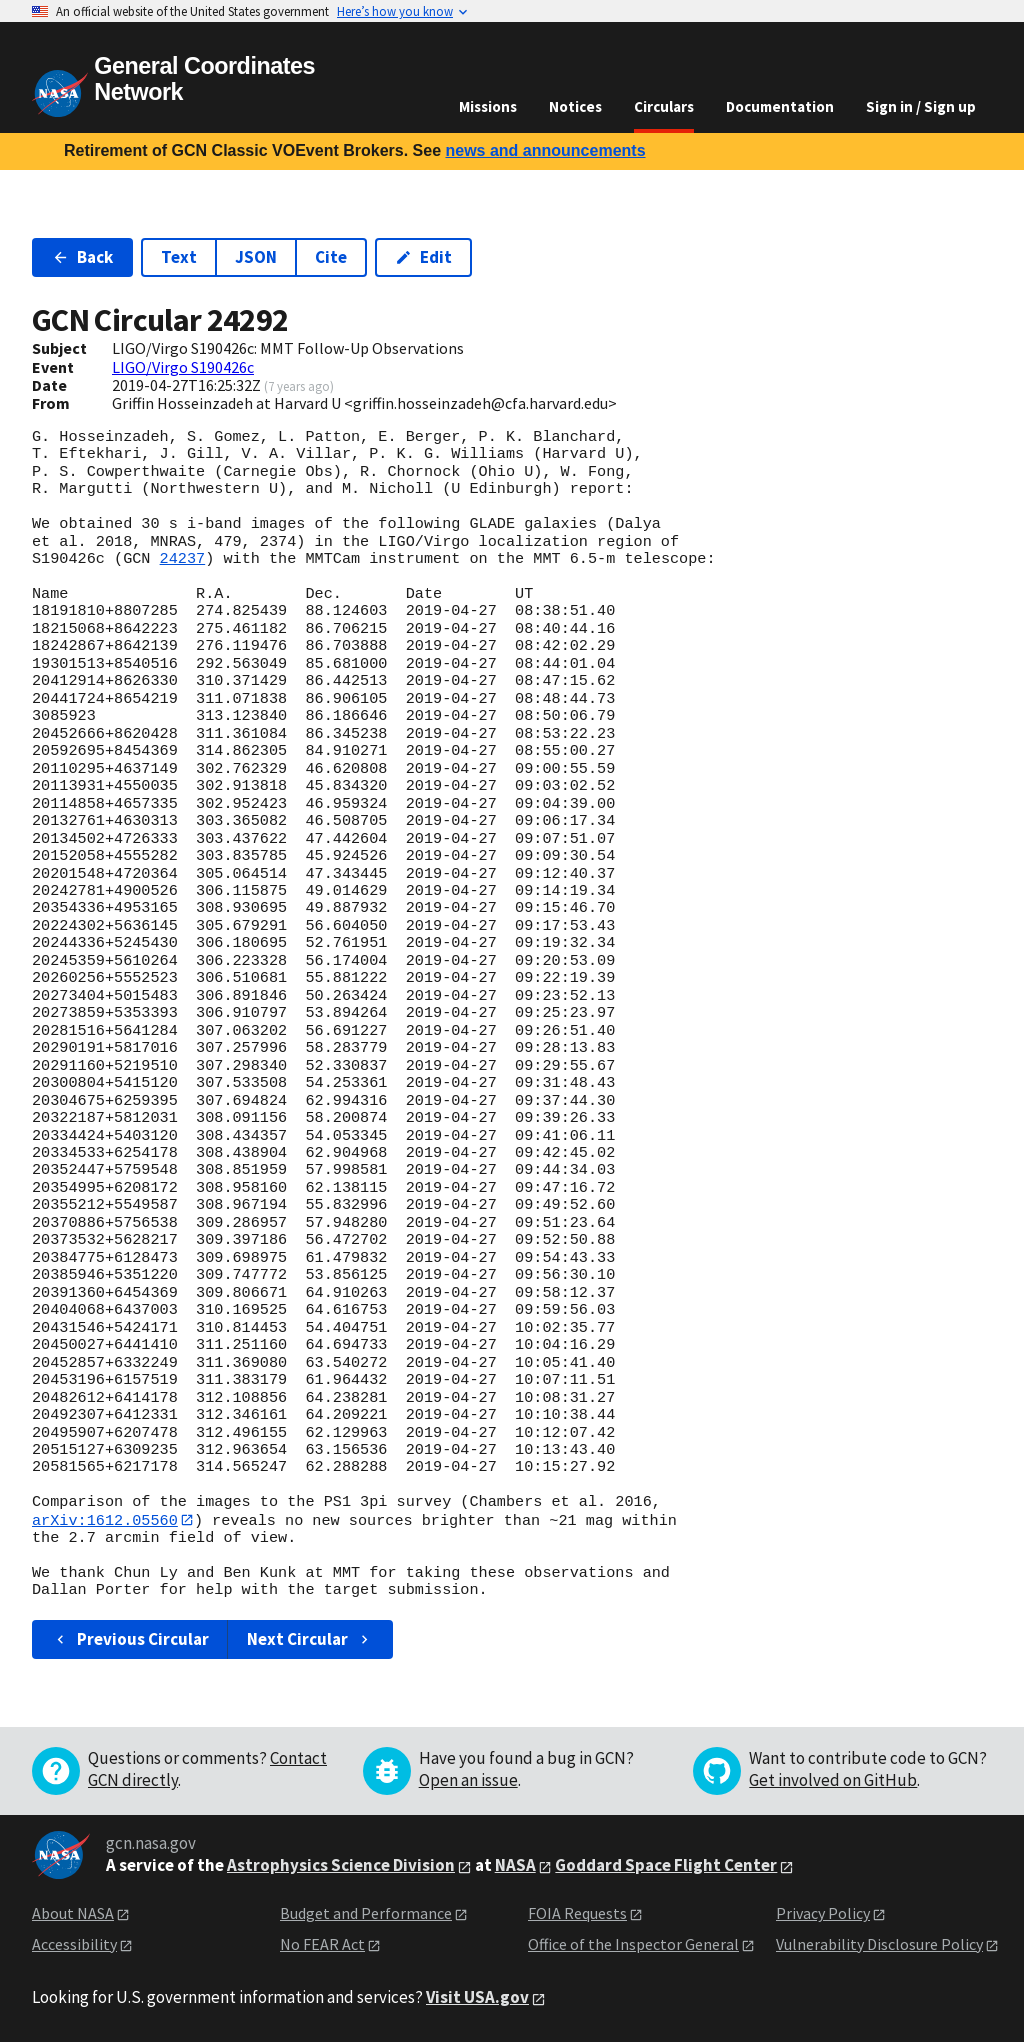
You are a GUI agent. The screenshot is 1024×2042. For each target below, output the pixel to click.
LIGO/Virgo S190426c (183, 367)
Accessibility (74, 1944)
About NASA (73, 1914)
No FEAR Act (322, 1944)
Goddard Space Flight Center (666, 1866)
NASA (515, 1866)
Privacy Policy (823, 1914)
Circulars (664, 106)
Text (179, 257)
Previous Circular (130, 1639)
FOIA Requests (577, 1914)
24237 (183, 559)
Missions (488, 106)
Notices (575, 106)
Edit (423, 257)
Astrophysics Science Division (341, 1866)
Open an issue (468, 1781)
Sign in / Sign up (921, 106)
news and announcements (545, 150)
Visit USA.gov (477, 1998)
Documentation (780, 106)
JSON (256, 257)
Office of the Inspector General (633, 1944)
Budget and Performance (366, 1914)
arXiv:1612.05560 (105, 1520)
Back (82, 257)
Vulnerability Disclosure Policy (879, 1944)
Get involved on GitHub (833, 1781)
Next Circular (310, 1639)
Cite (331, 257)
